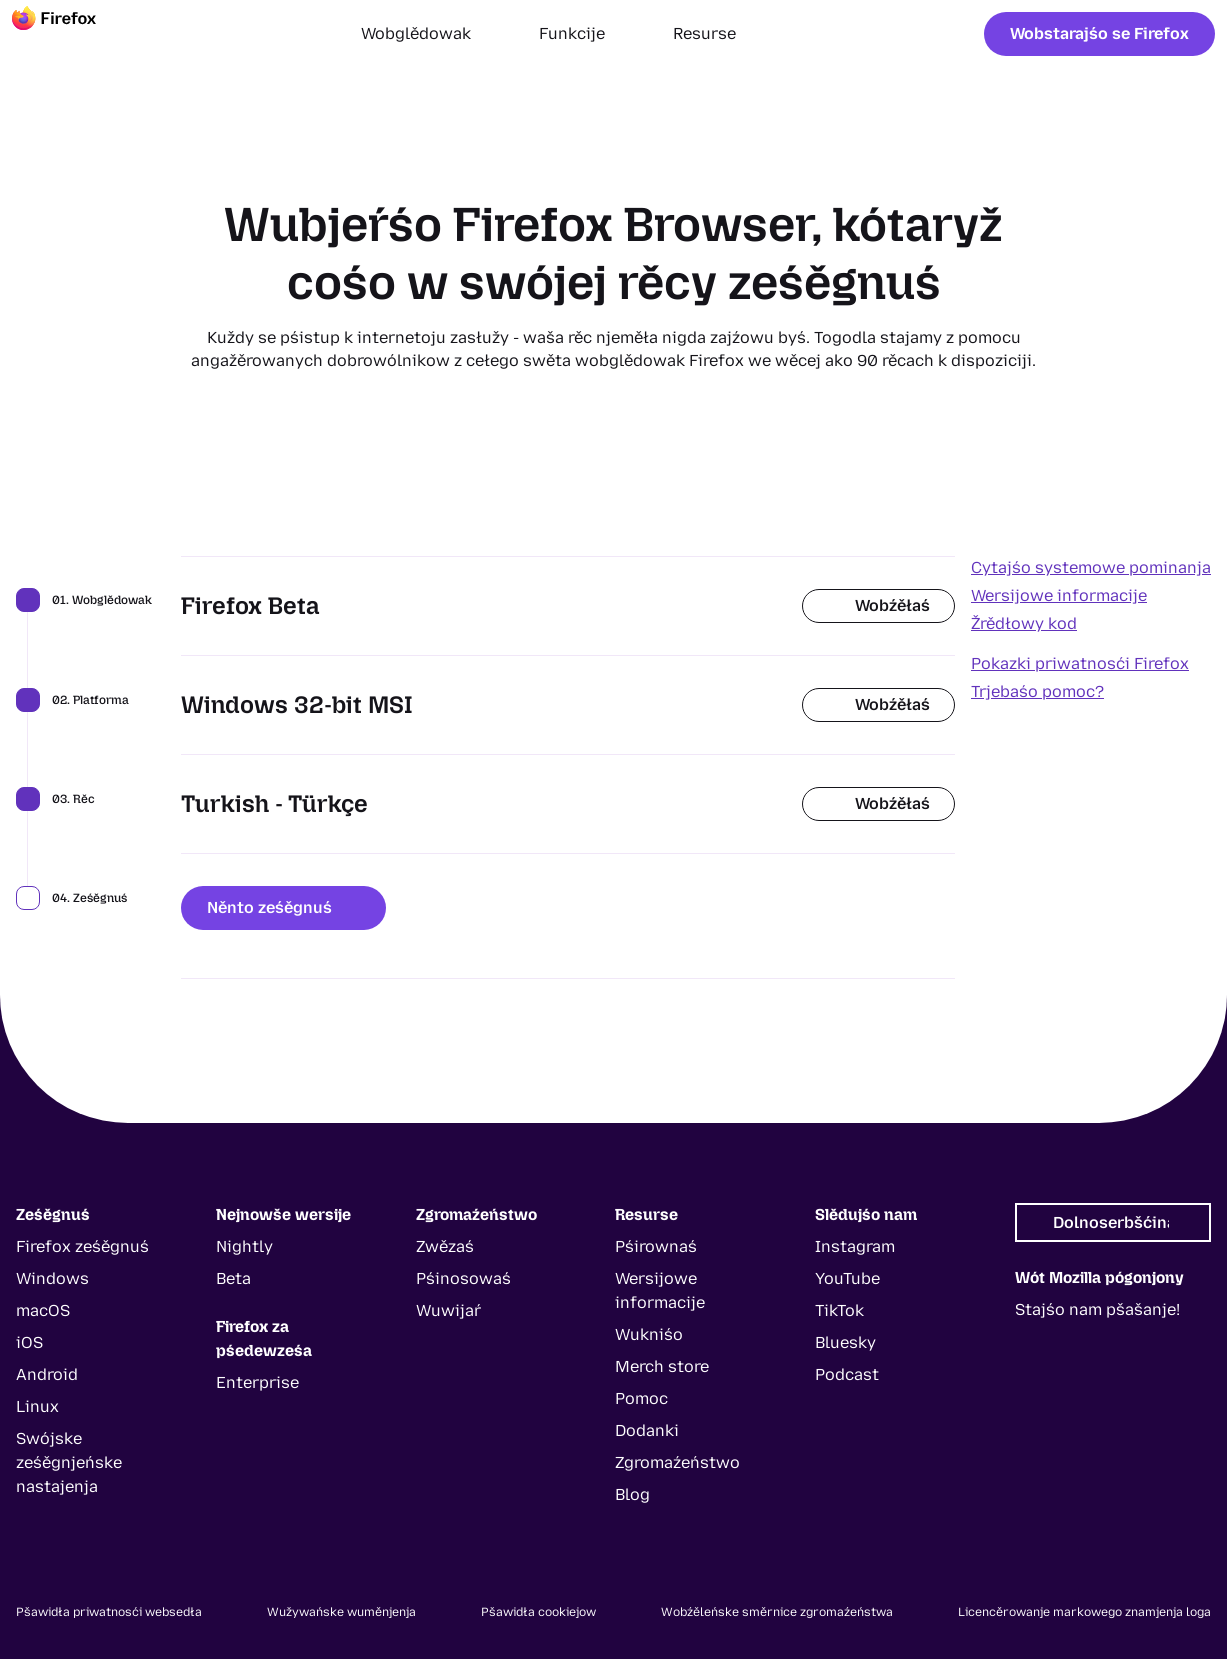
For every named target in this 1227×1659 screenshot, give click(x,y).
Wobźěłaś (878, 605)
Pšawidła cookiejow (538, 1612)
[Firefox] (72, 34)
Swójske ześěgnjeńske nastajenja (69, 1462)
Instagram (855, 1246)
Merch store (662, 1366)
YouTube (847, 1278)
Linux (37, 1406)
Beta (233, 1278)
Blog (632, 1494)
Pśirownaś (656, 1246)
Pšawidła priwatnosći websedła (109, 1612)
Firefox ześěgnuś (82, 1246)
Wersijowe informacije (1059, 595)
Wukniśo (649, 1334)
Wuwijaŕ (448, 1310)
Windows (52, 1278)
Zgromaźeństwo (677, 1462)
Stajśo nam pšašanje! (1097, 1309)
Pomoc (641, 1398)
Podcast (847, 1374)
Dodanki (647, 1430)
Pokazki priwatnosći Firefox (1080, 663)
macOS (43, 1310)
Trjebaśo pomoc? (1037, 691)
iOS (29, 1342)
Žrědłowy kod (1024, 623)
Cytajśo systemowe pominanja (1091, 567)
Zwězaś (445, 1246)
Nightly (244, 1246)
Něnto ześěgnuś (283, 907)
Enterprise (257, 1382)
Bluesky (845, 1342)
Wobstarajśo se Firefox (1099, 33)
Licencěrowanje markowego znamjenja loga (1084, 1612)
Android (47, 1374)
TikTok (839, 1310)
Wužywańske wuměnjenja (341, 1612)
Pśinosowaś (463, 1278)
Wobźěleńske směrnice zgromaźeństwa (777, 1612)
